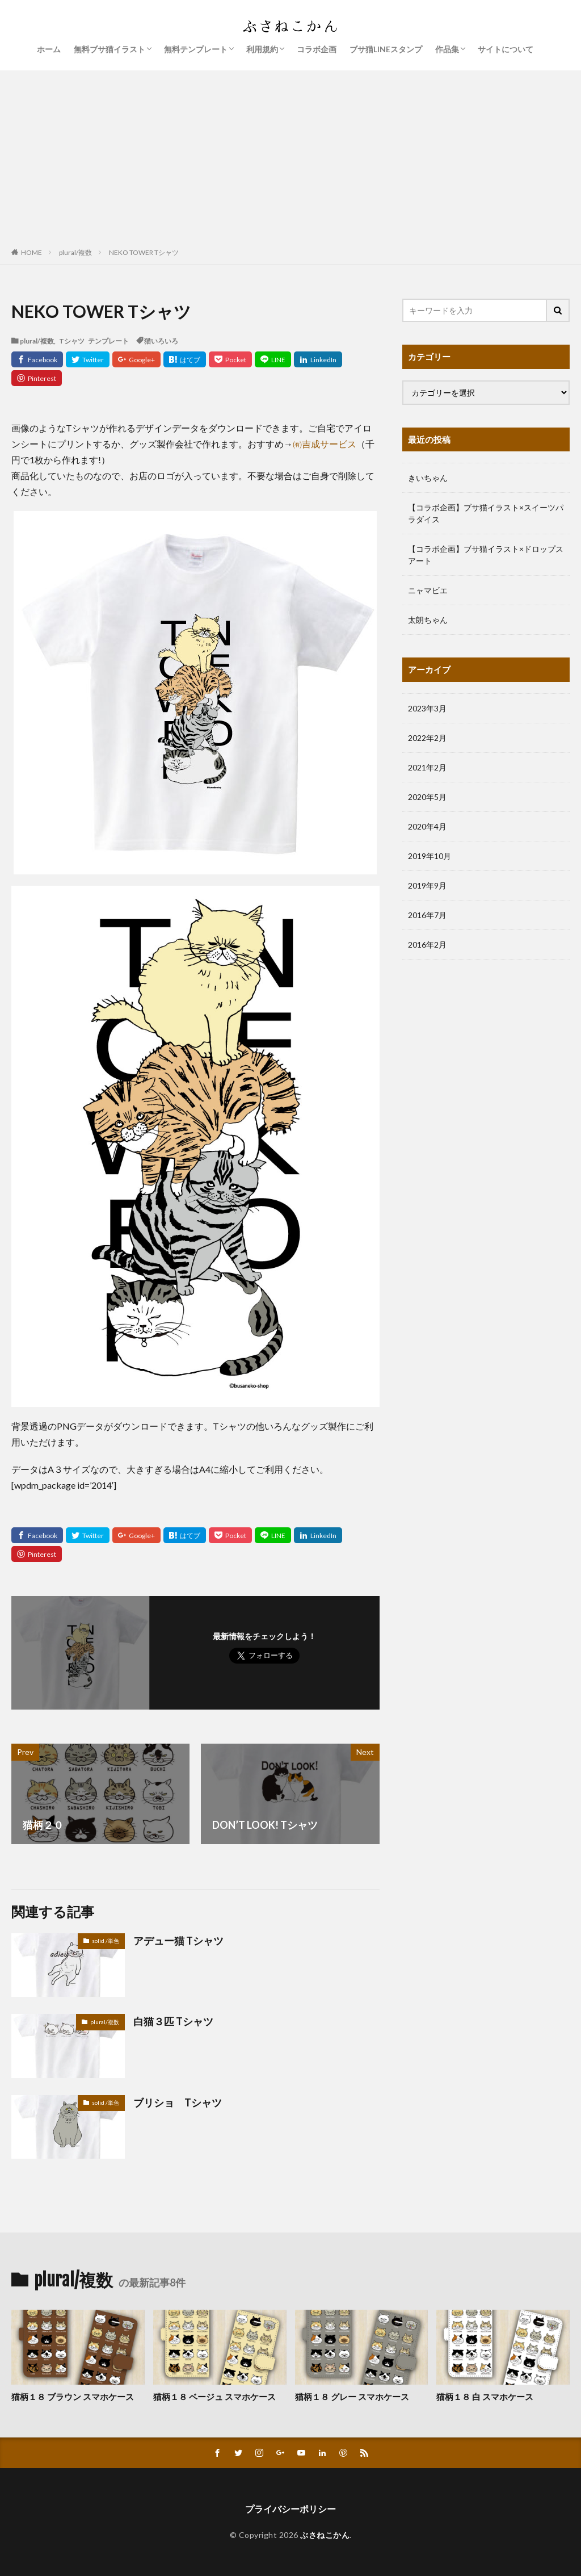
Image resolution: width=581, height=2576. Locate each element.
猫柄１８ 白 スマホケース (484, 2396)
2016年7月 (427, 915)
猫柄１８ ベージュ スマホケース (214, 2396)
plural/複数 (75, 252)
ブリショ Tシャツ (177, 2102)
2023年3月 (427, 708)
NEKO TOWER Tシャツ (144, 252)
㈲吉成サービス (324, 443)
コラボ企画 (316, 49)
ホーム (49, 49)
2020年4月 (427, 826)
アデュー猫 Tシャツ (178, 1940)
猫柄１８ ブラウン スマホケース (72, 2396)
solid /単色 (105, 1940)
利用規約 (262, 49)
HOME (31, 252)
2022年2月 (427, 738)
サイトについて (505, 49)
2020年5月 (427, 797)
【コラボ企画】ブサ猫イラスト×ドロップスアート (485, 555)
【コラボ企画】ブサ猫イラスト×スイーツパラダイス (485, 513)
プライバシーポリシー (290, 2508)
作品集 (447, 49)
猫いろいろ (161, 340)
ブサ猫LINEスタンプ (386, 49)
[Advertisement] (290, 155)
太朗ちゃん (428, 620)
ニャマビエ (428, 590)
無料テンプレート (196, 49)
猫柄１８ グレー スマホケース (352, 2396)
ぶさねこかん (325, 2535)
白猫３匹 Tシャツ (173, 2021)
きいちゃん (428, 478)
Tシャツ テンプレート (94, 340)
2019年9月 (427, 885)
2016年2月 (427, 944)
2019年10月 (429, 856)
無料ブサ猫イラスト (109, 49)
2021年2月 (427, 767)
